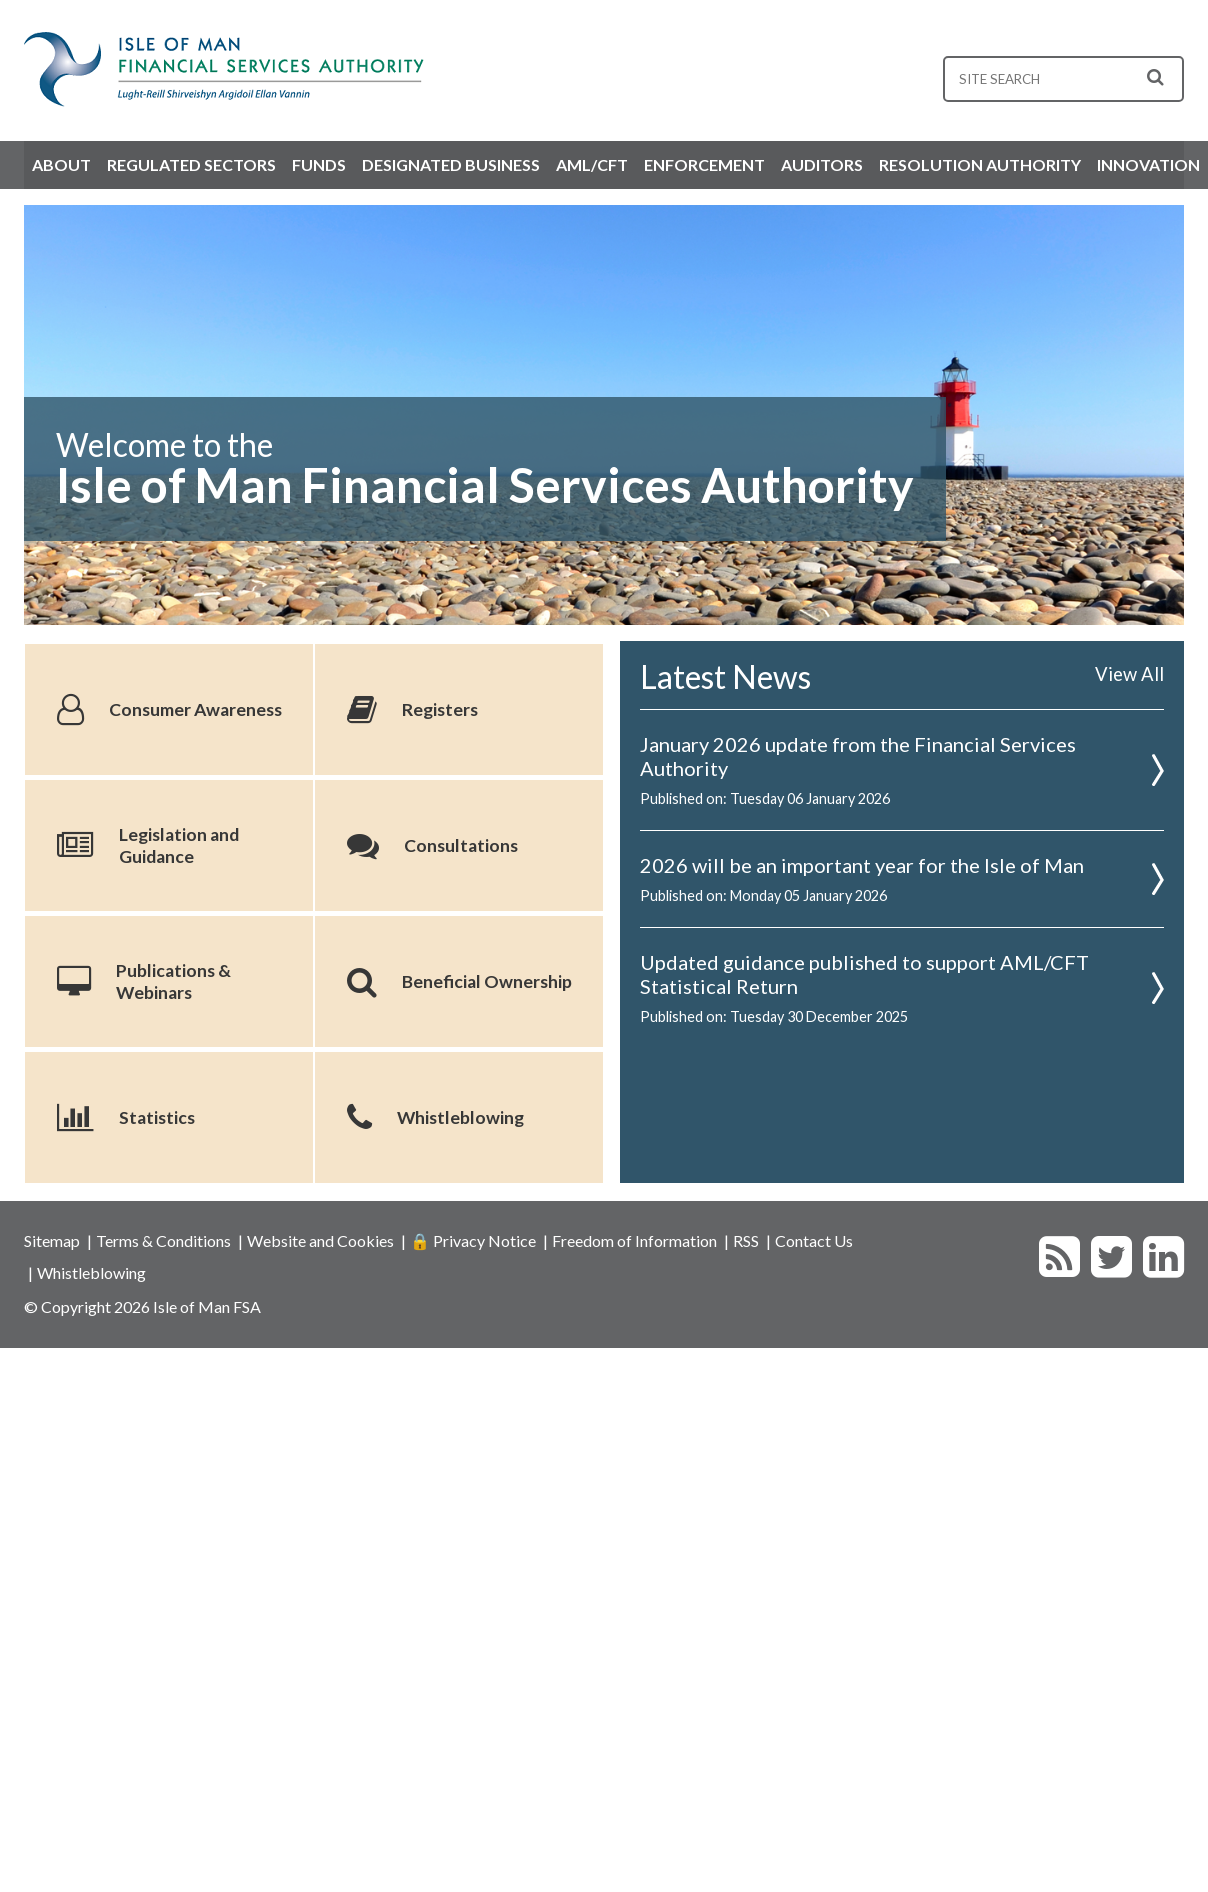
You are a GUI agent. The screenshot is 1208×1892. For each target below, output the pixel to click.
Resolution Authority (980, 164)
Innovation (1148, 164)
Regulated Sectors (191, 164)
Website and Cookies (320, 1240)
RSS (746, 1240)
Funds (319, 164)
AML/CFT (592, 164)
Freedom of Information (634, 1240)
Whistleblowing (91, 1272)
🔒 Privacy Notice (473, 1240)
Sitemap (52, 1240)
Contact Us (814, 1240)
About (61, 164)
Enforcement (704, 164)
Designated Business (451, 164)
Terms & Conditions (163, 1240)
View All (1129, 674)
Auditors (822, 164)
